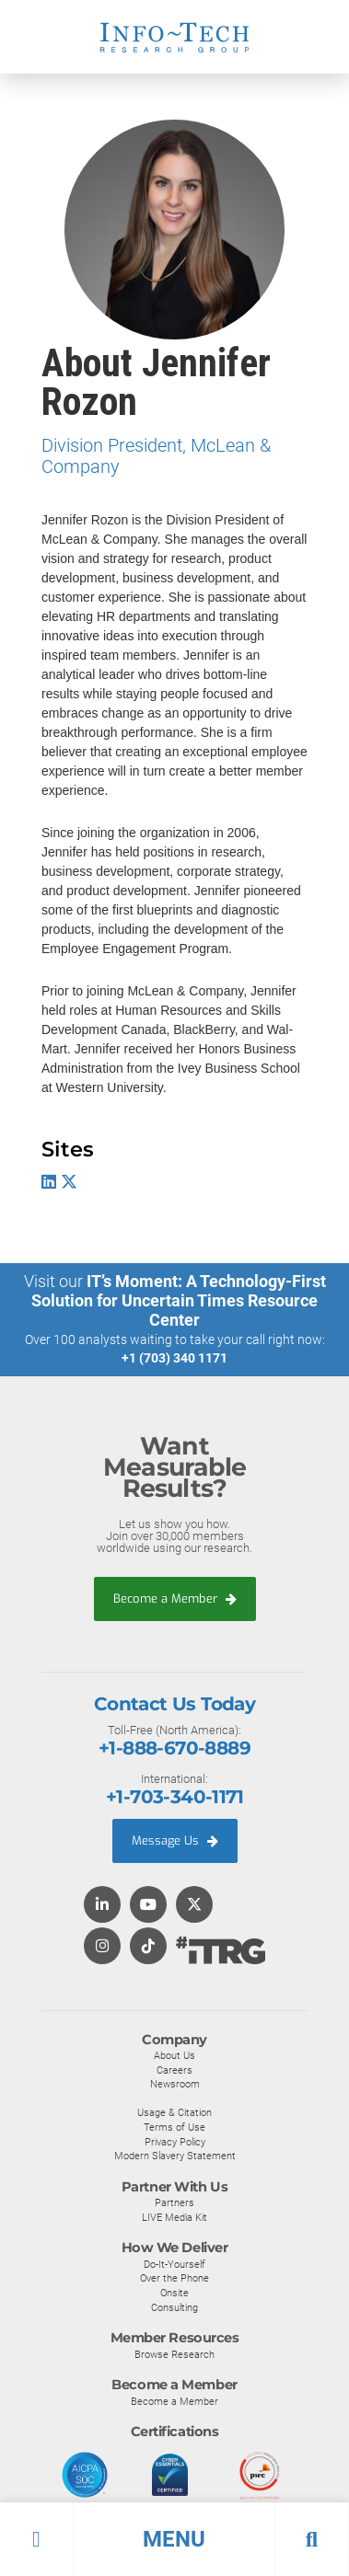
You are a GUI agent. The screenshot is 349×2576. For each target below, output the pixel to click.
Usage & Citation (174, 2112)
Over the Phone (174, 2277)
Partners (174, 2202)
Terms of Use (174, 2127)
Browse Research (174, 2354)
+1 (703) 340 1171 (174, 1358)
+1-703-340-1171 (174, 1797)
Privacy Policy (175, 2141)
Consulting (174, 2307)
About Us (174, 2055)
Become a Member (175, 1598)
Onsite (174, 2292)
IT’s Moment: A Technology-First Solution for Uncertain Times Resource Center (178, 1300)
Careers (174, 2070)
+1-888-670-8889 (174, 1748)
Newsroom (175, 2083)
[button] (174, 2539)
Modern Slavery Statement (175, 2155)
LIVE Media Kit (174, 2217)
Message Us (175, 1840)
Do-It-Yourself (174, 2264)
